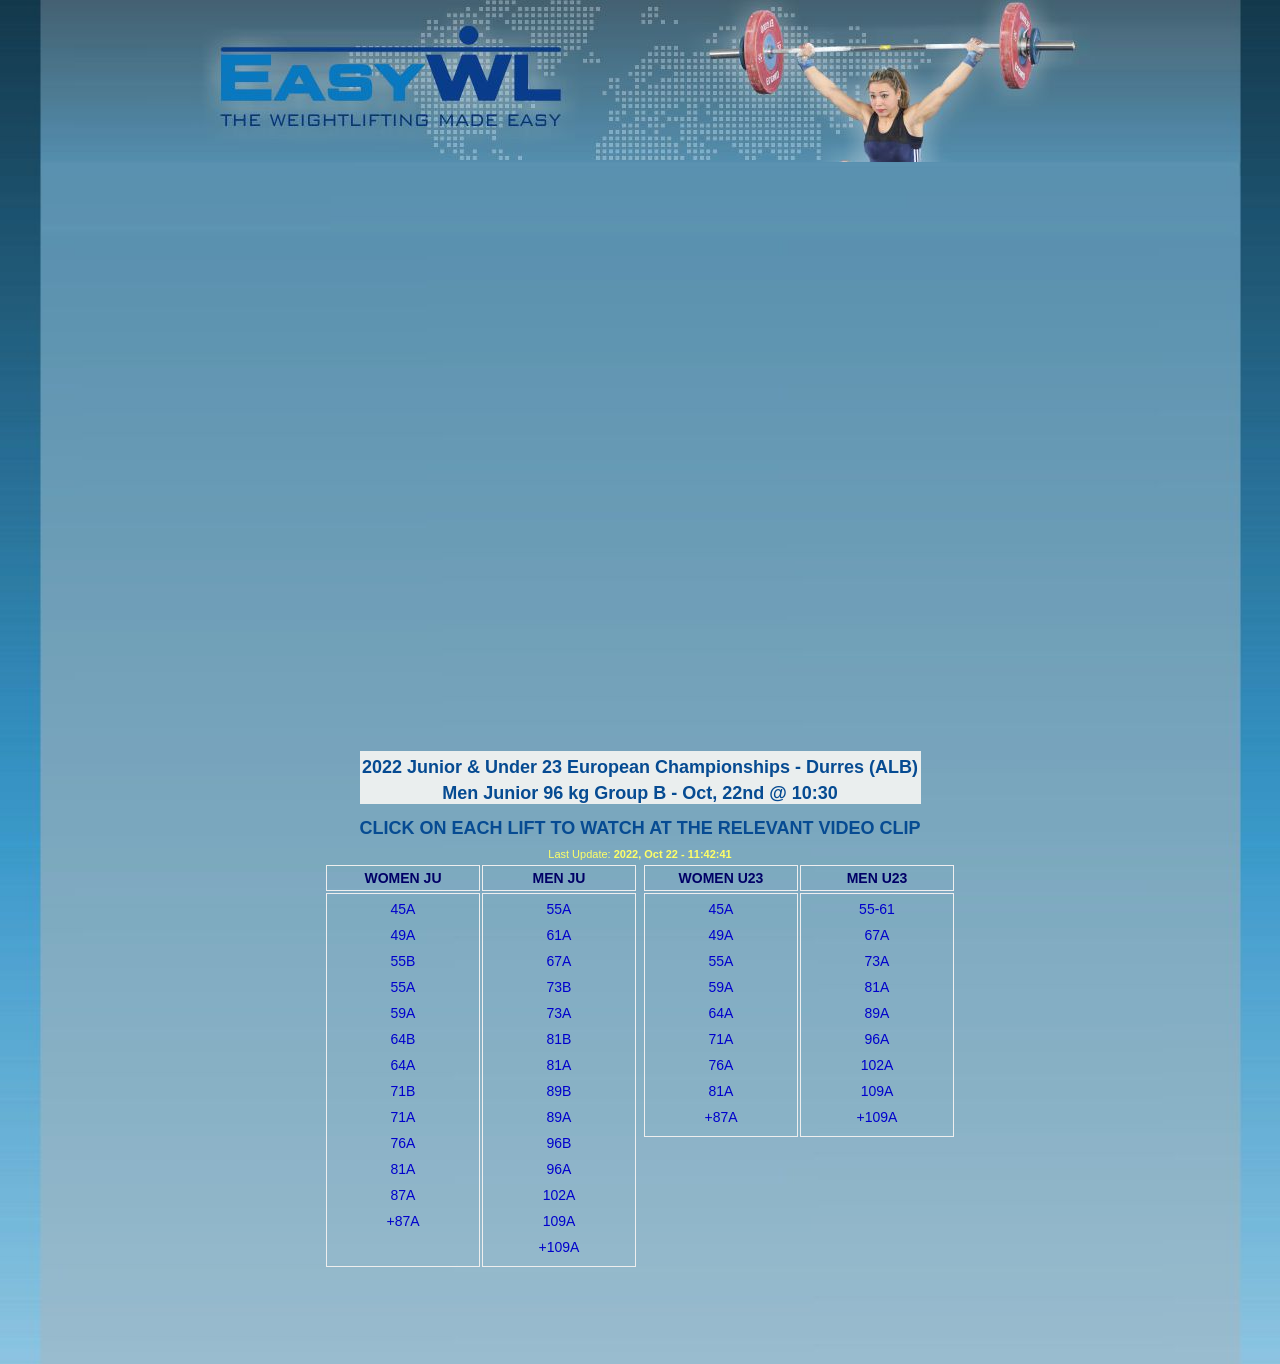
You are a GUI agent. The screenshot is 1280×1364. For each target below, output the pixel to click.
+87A (402, 1221)
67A (559, 961)
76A (403, 1143)
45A (403, 909)
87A (403, 1195)
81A (403, 1169)
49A (403, 935)
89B (559, 1091)
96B (559, 1143)
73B (559, 987)
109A (559, 1221)
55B (403, 961)
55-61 (877, 909)
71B (403, 1091)
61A (559, 935)
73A (559, 1013)
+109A (559, 1247)
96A (559, 1169)
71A (403, 1117)
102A (559, 1195)
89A (559, 1117)
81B (559, 1039)
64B (403, 1039)
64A (403, 1065)
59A (403, 1013)
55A (403, 987)
